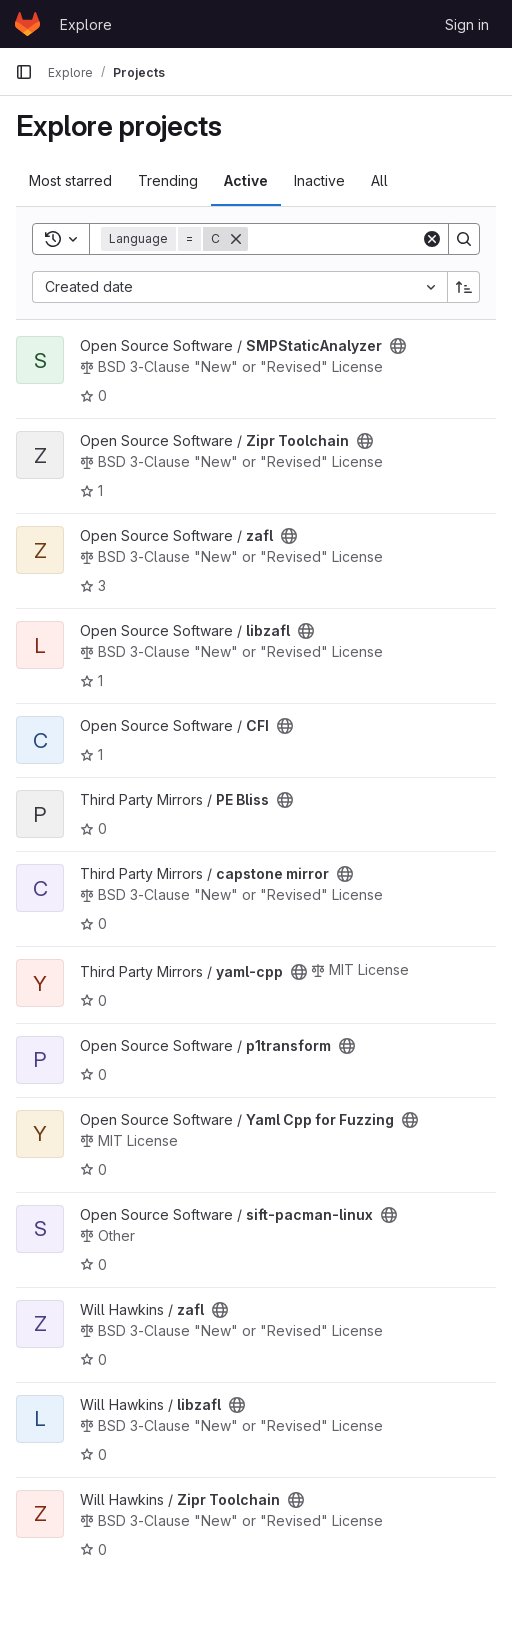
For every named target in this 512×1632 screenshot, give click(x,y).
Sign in (467, 24)
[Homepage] (27, 24)
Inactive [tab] (319, 180)
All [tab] (379, 180)
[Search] (372, 239)
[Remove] (236, 239)
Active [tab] (246, 180)
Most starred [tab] (70, 180)
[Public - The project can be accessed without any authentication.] (398, 346)
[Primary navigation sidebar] (24, 72)
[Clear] (432, 239)
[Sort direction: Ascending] (464, 287)
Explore (86, 24)
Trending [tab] (168, 180)
